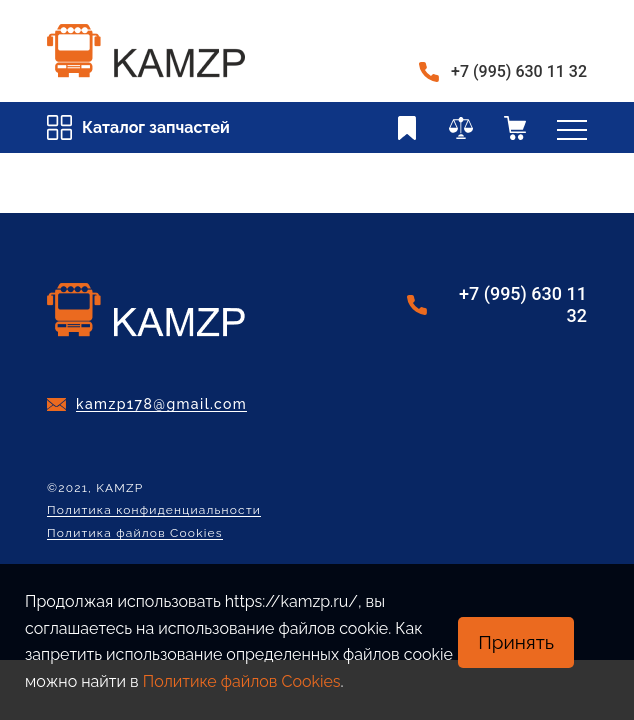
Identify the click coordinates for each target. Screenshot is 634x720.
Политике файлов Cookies (242, 681)
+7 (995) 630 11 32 (519, 71)
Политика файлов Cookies (135, 533)
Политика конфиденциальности (154, 510)
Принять (516, 642)
